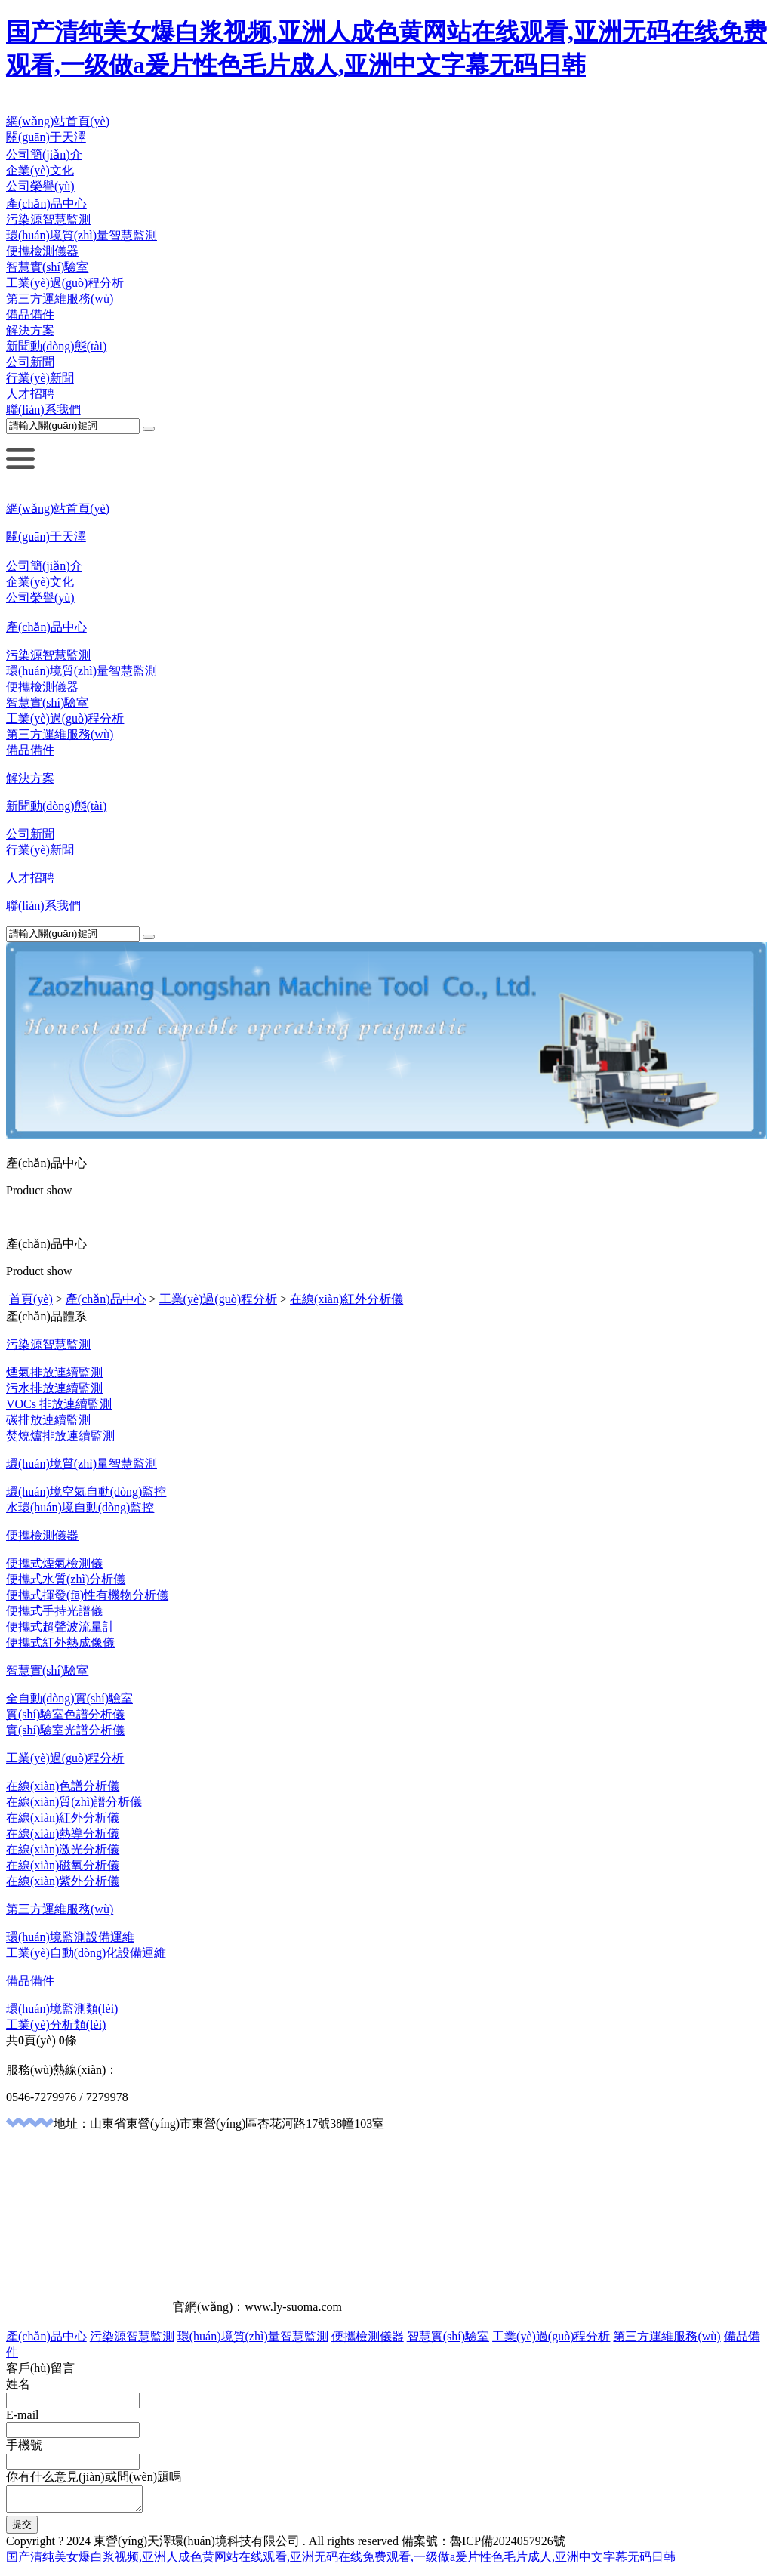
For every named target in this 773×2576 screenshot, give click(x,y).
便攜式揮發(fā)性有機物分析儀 (87, 1594)
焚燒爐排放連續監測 (60, 1435)
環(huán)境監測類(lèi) (62, 2008)
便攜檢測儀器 (42, 251)
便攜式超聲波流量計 (60, 1626)
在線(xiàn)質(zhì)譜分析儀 (74, 1801)
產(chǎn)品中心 (46, 203)
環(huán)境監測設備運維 (70, 1936)
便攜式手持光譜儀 (54, 1610)
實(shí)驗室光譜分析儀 (65, 1730)
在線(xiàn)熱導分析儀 (62, 1833)
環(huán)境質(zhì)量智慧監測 (81, 235)
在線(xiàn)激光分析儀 (62, 1849)
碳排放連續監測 (48, 1419)
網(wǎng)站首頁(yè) (57, 121)
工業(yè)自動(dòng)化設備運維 (86, 1952)
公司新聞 (30, 362)
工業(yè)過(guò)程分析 (65, 282)
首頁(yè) (31, 1299)
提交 (22, 2528)
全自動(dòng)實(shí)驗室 (69, 1698)
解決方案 (30, 330)
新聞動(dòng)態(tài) (56, 346)
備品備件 (30, 314)
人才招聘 (30, 393)
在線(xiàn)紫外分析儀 (62, 1881)
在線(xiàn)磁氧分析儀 (62, 1865)
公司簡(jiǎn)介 (44, 154)
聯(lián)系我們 (43, 409)
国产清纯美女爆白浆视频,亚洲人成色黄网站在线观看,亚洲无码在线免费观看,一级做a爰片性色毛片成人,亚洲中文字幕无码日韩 (341, 2561)
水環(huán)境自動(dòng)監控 (80, 1507)
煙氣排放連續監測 (54, 1372)
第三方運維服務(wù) (59, 298)
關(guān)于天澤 (46, 137)
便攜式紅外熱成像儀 (60, 1642)
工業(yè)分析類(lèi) (56, 2024)
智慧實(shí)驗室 (47, 266)
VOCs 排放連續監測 (59, 1403)
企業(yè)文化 (40, 170)
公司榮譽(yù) (40, 186)
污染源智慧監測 (48, 219)
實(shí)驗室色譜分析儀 (65, 1714)
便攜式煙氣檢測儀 (54, 1563)
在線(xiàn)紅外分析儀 (346, 1299)
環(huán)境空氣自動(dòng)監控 (86, 1491)
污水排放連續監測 (54, 1388)
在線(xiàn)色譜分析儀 (62, 1785)
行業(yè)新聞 (40, 377)
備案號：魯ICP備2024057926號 (483, 2545)
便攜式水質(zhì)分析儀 (65, 1579)
